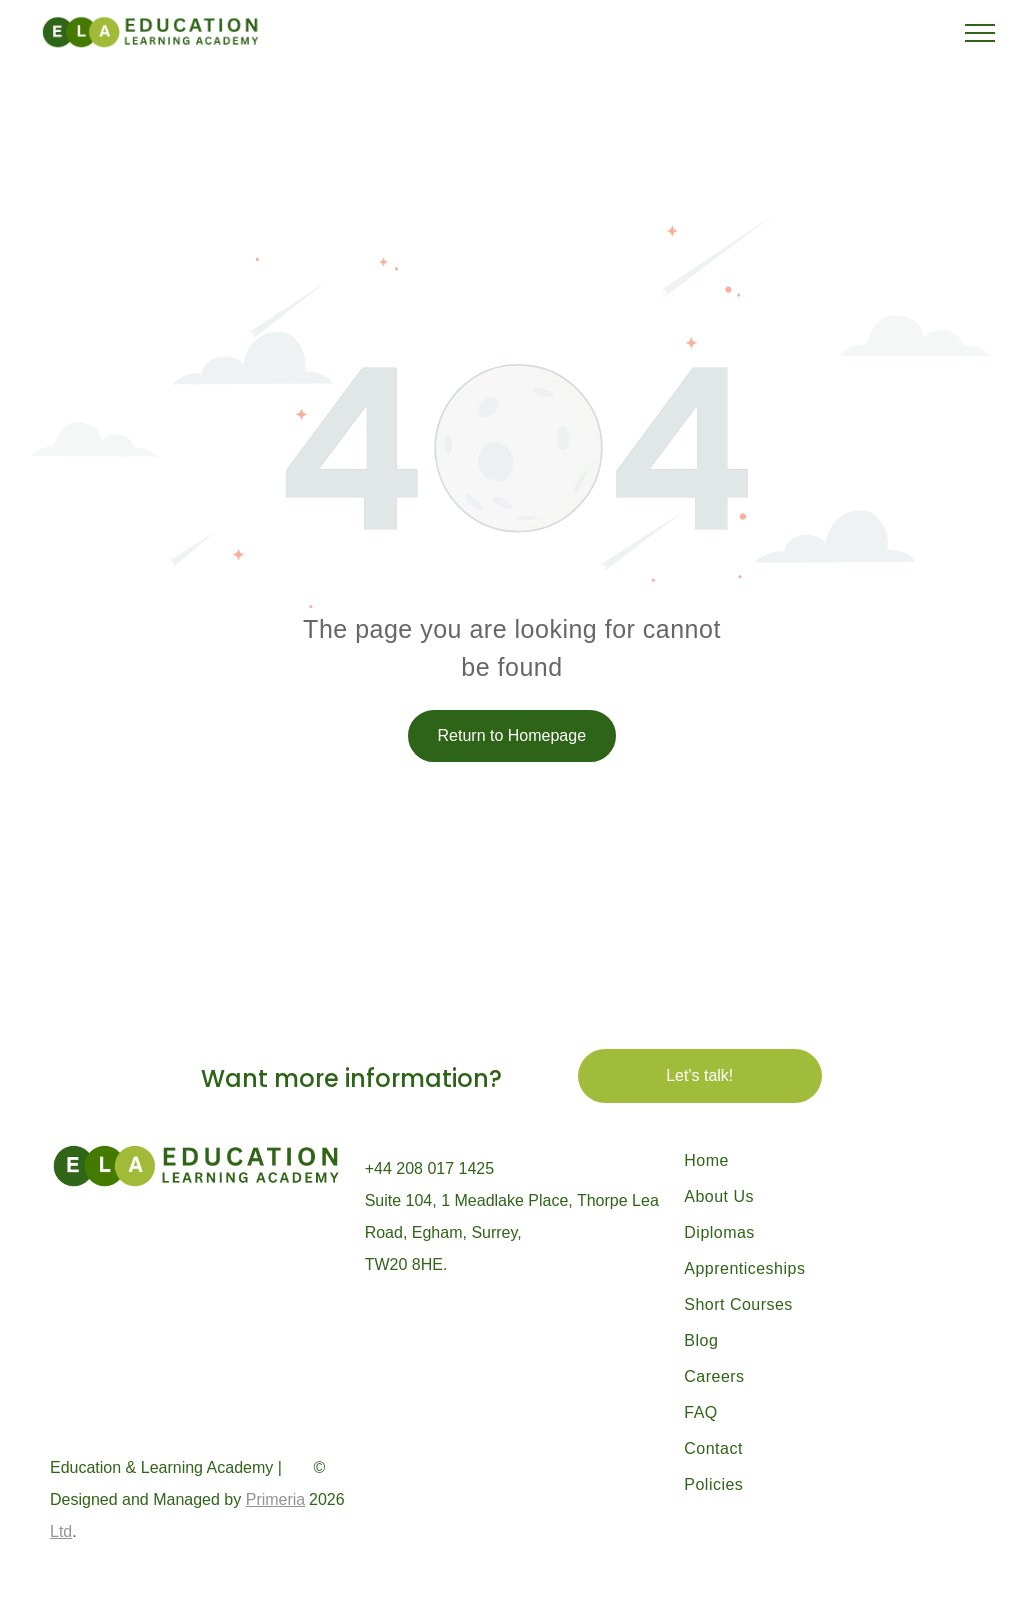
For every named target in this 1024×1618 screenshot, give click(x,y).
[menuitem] (799, 1161)
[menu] (980, 33)
